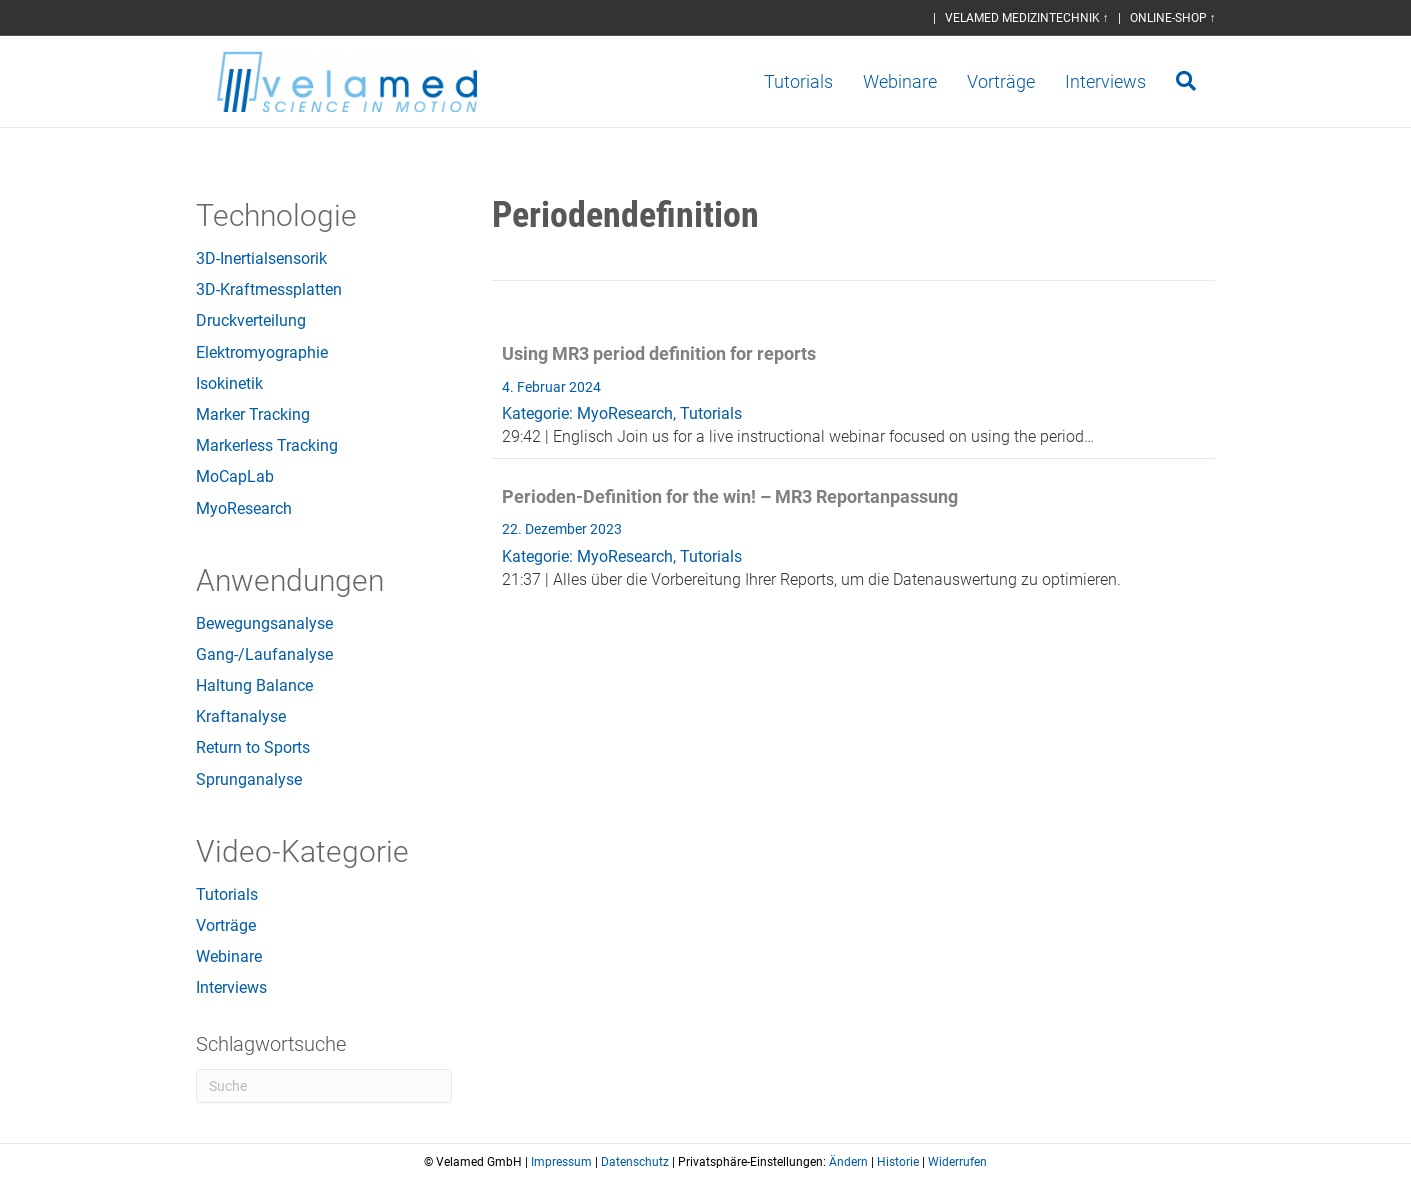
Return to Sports (253, 747)
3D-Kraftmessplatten (269, 289)
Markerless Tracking (267, 445)
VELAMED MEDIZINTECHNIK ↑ (1027, 18)
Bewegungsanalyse (264, 623)
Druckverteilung (251, 320)
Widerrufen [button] (957, 1162)
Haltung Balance (254, 685)
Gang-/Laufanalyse (264, 654)
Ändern (848, 1162)
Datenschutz (635, 1162)
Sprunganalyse (249, 779)
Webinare (920, 81)
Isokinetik (229, 383)
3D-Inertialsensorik (261, 258)
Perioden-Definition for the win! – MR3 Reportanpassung (730, 496)
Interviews (1125, 81)
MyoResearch (244, 508)
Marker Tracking (253, 414)
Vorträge (1021, 81)
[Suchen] (1198, 81)
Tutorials (818, 81)
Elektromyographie (262, 352)
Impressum (561, 1162)
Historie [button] (898, 1162)
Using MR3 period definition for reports (659, 353)
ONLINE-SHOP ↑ (1173, 18)
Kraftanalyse (241, 716)
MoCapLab (235, 476)
